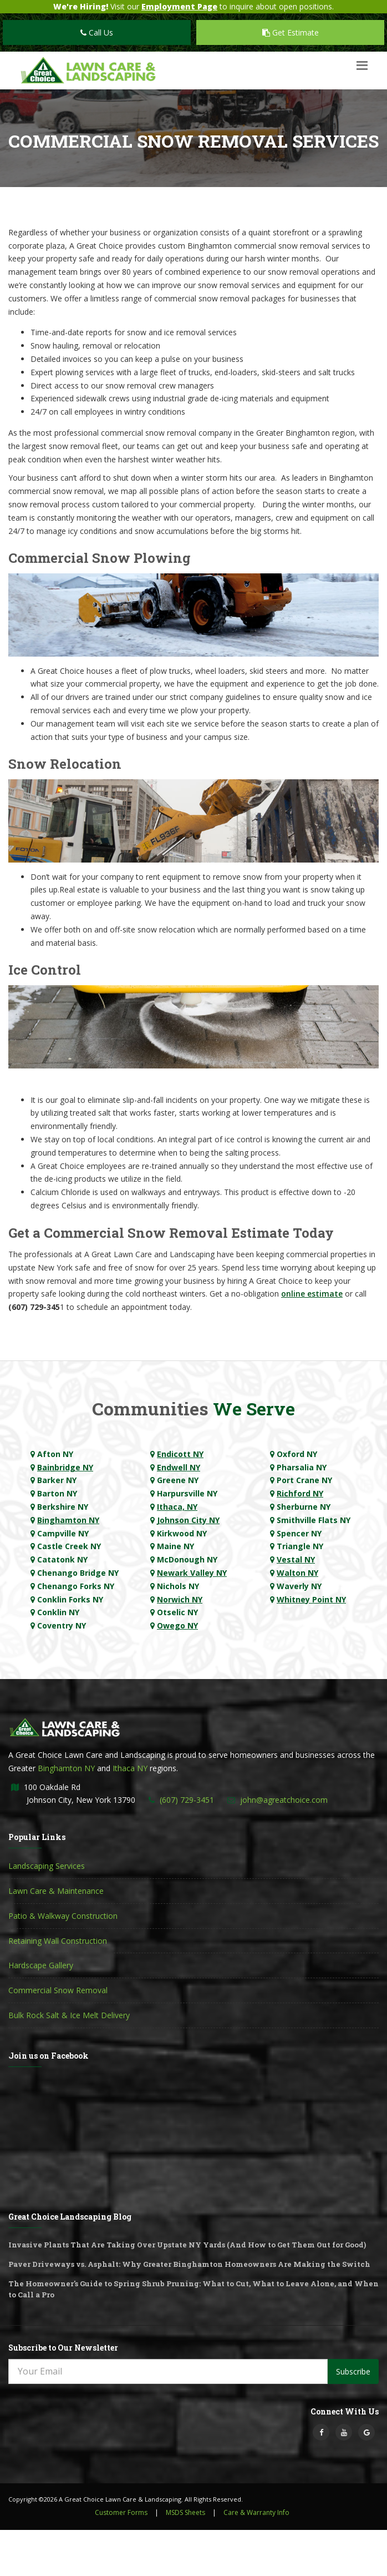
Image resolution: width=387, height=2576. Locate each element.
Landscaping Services (46, 1866)
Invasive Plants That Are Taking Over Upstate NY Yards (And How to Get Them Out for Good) (187, 2245)
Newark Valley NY (192, 1572)
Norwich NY (179, 1599)
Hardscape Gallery (40, 1965)
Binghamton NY (68, 1520)
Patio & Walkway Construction (63, 1915)
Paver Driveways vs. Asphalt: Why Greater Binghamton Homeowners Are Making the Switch (189, 2264)
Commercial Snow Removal (58, 1990)
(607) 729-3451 (187, 1799)
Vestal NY (296, 1559)
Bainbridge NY (65, 1467)
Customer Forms (121, 2512)
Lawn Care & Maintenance (56, 1891)
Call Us (96, 32)
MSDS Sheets (185, 2512)
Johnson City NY (188, 1520)
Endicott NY (180, 1454)
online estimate (312, 1293)
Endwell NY (178, 1467)
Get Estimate (290, 32)
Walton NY (297, 1572)
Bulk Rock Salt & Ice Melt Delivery (69, 2015)
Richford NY (300, 1493)
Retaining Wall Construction (57, 1940)
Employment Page (179, 6)
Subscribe (353, 2371)
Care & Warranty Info (256, 2512)
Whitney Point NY (311, 1599)
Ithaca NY (130, 1768)
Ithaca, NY (177, 1506)
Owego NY (177, 1625)
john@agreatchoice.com (284, 1799)
